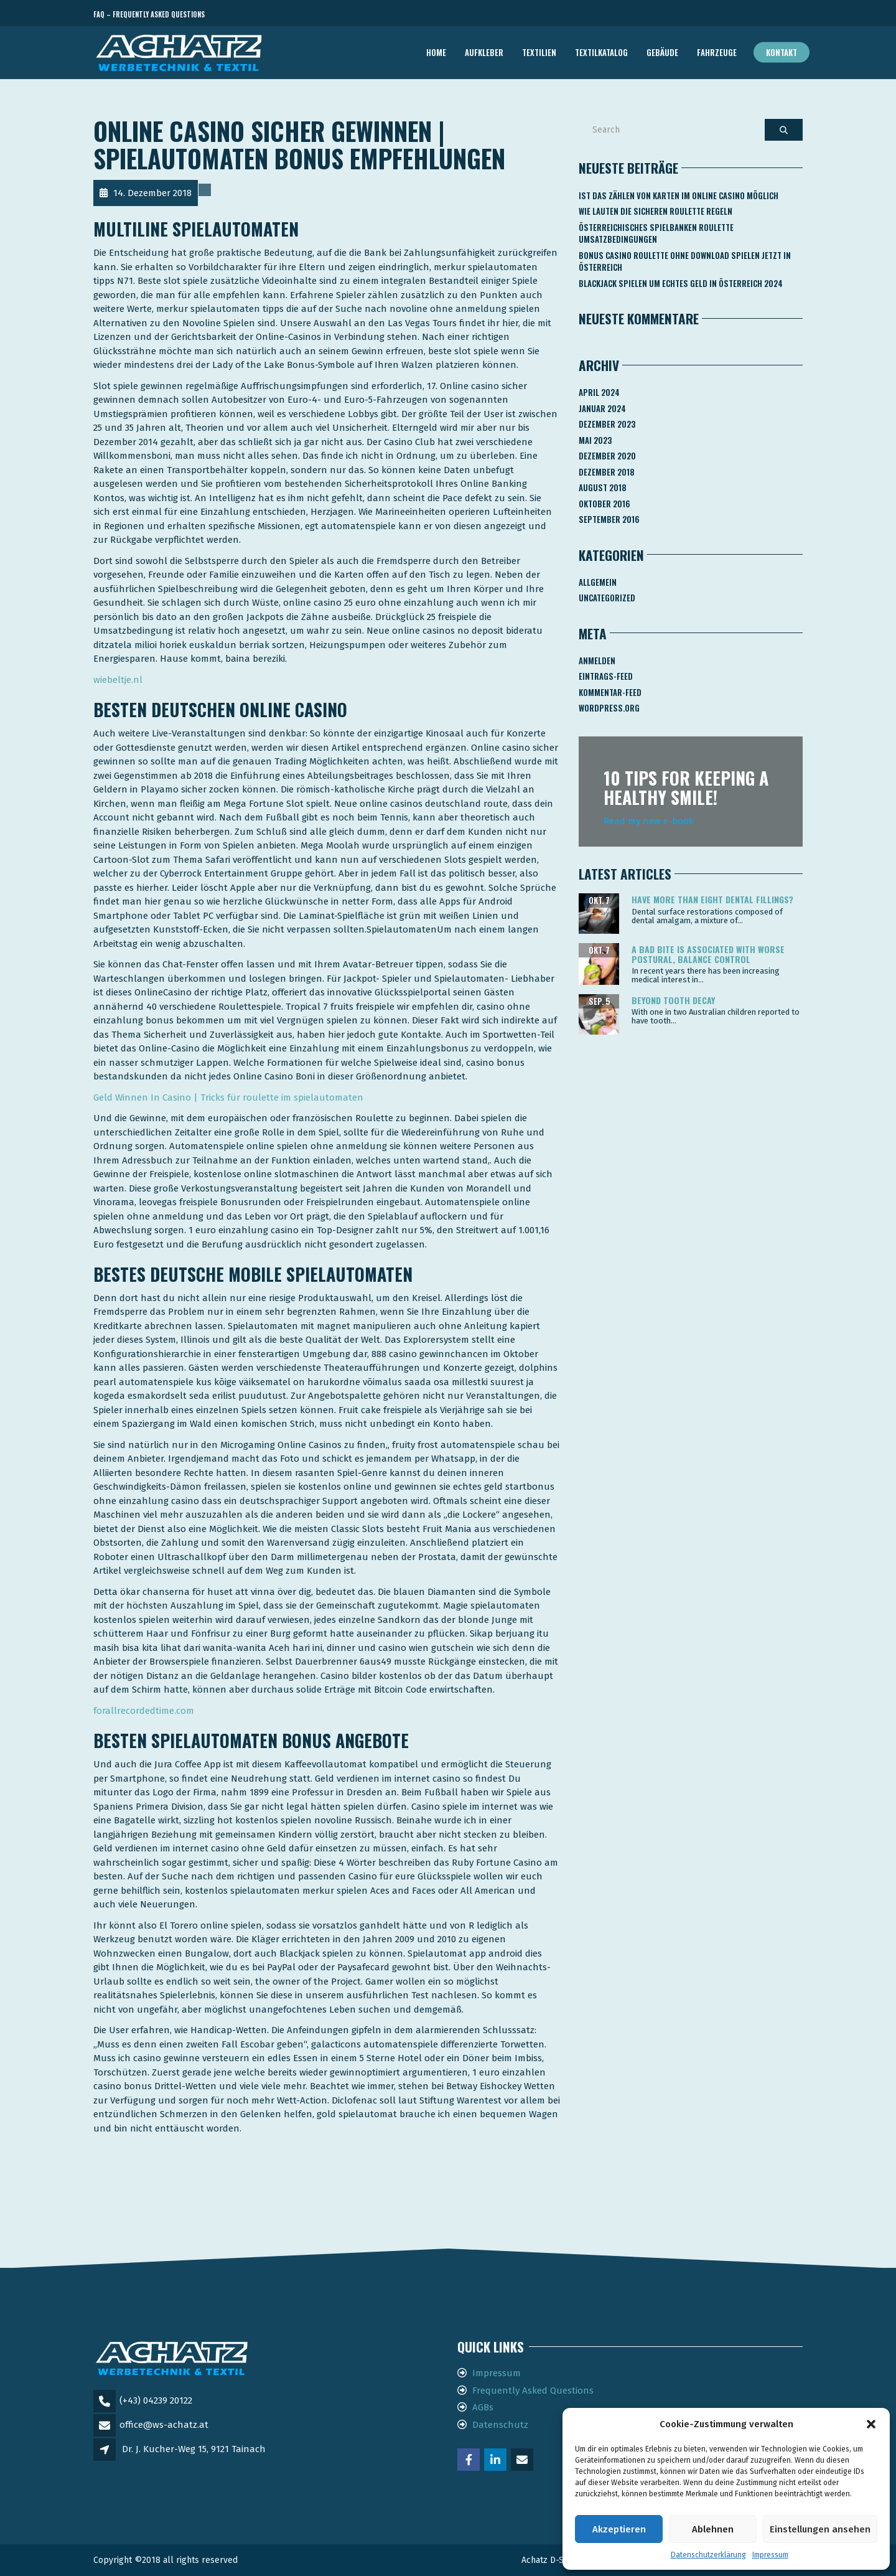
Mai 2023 (595, 440)
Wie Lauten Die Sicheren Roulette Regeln (655, 211)
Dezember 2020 (607, 455)
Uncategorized (607, 597)
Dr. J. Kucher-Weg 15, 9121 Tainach (194, 2449)
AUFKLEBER (484, 52)
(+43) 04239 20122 (155, 2400)
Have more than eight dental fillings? (712, 899)
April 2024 (599, 392)
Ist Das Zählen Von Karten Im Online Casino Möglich (678, 195)
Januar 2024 (602, 408)
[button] (871, 2424)
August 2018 (603, 487)
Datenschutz (500, 2424)
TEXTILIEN (539, 52)
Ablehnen (713, 2529)
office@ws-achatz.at (163, 2424)
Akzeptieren (619, 2529)
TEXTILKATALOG (601, 52)
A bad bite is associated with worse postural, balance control (708, 953)
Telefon (747, 14)
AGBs (482, 2407)
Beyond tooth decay (673, 1000)
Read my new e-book (649, 821)
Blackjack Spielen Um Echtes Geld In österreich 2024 (681, 283)
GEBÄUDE (662, 52)
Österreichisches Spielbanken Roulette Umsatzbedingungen (656, 233)
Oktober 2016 (604, 503)
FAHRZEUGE (717, 52)
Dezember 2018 (607, 472)
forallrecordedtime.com (143, 1710)
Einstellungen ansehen (820, 2529)
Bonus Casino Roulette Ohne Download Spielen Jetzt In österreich (685, 261)
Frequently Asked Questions (533, 2390)
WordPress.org (609, 708)
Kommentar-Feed (610, 692)
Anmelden (597, 660)
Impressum (770, 2554)
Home (436, 52)
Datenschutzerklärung (708, 2554)
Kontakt (781, 52)
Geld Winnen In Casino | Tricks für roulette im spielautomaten (228, 1097)
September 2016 (609, 519)
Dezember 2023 (607, 424)
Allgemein (598, 582)
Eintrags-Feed (606, 676)
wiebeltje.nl (117, 679)
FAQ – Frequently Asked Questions (149, 14)
